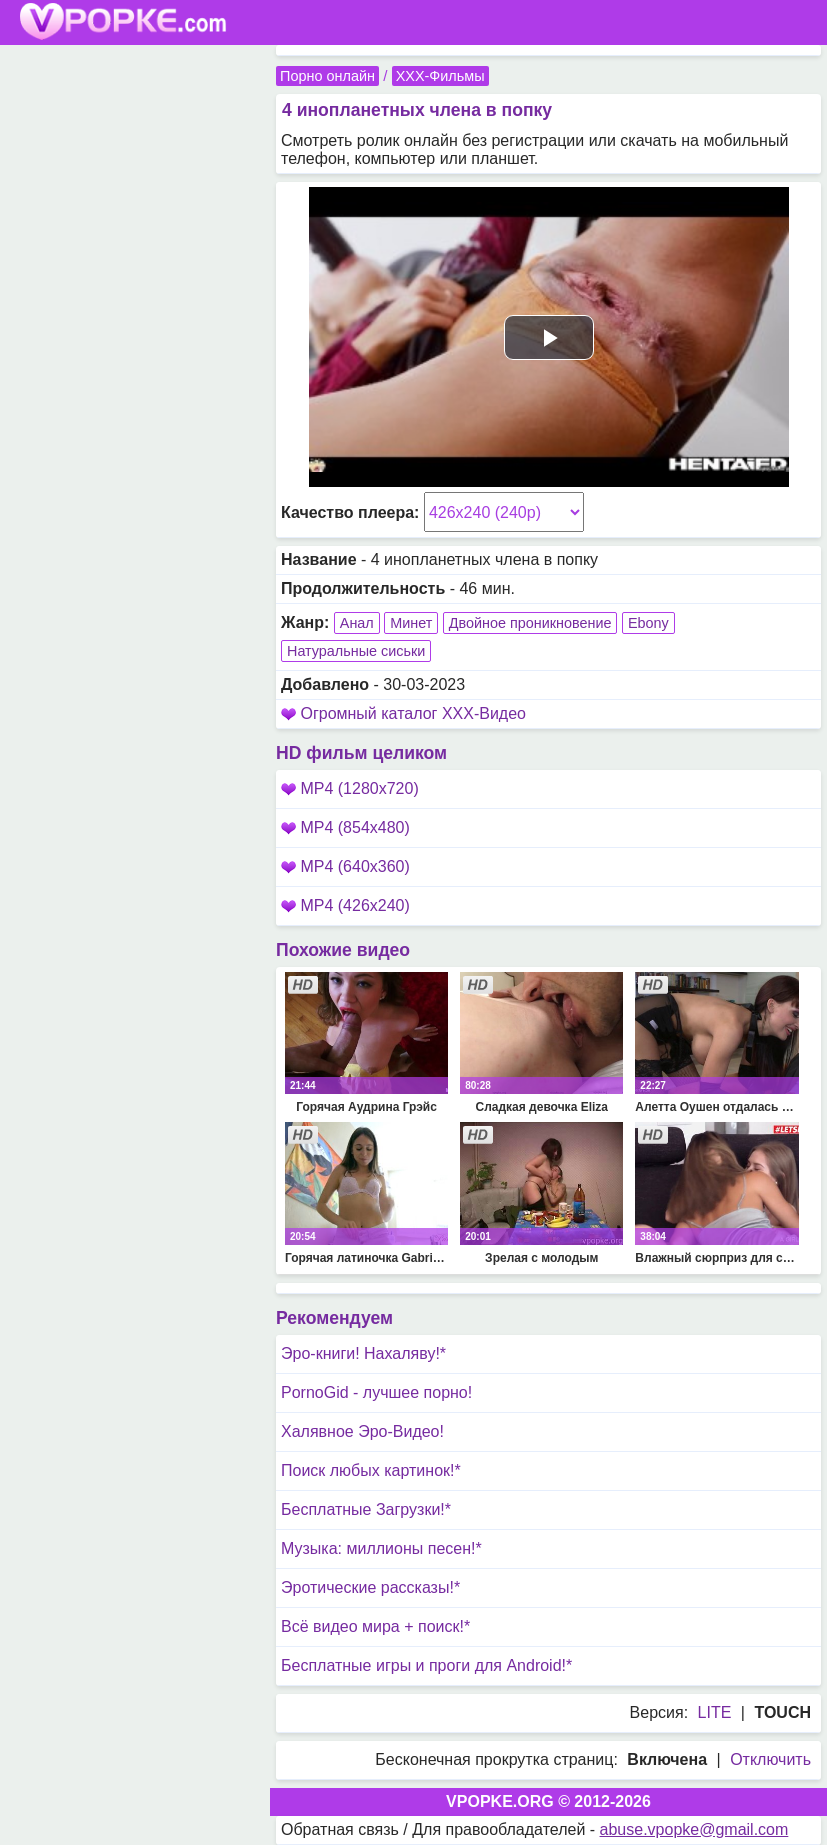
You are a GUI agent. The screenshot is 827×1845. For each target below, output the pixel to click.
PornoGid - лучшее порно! (376, 1392)
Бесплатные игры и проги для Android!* (426, 1665)
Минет (411, 623)
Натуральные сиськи (356, 651)
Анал (357, 623)
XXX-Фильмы (440, 76)
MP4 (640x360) (345, 866)
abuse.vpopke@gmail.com (694, 1829)
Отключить (770, 1759)
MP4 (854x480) (345, 827)
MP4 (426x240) (345, 905)
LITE (715, 1712)
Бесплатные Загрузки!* (366, 1509)
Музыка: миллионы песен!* (381, 1548)
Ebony (648, 623)
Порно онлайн (327, 76)
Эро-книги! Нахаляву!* (363, 1353)
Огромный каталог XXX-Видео (413, 713)
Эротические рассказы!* (370, 1587)
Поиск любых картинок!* (371, 1470)
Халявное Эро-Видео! (362, 1431)
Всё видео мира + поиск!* (375, 1626)
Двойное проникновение (530, 623)
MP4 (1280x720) (350, 788)
